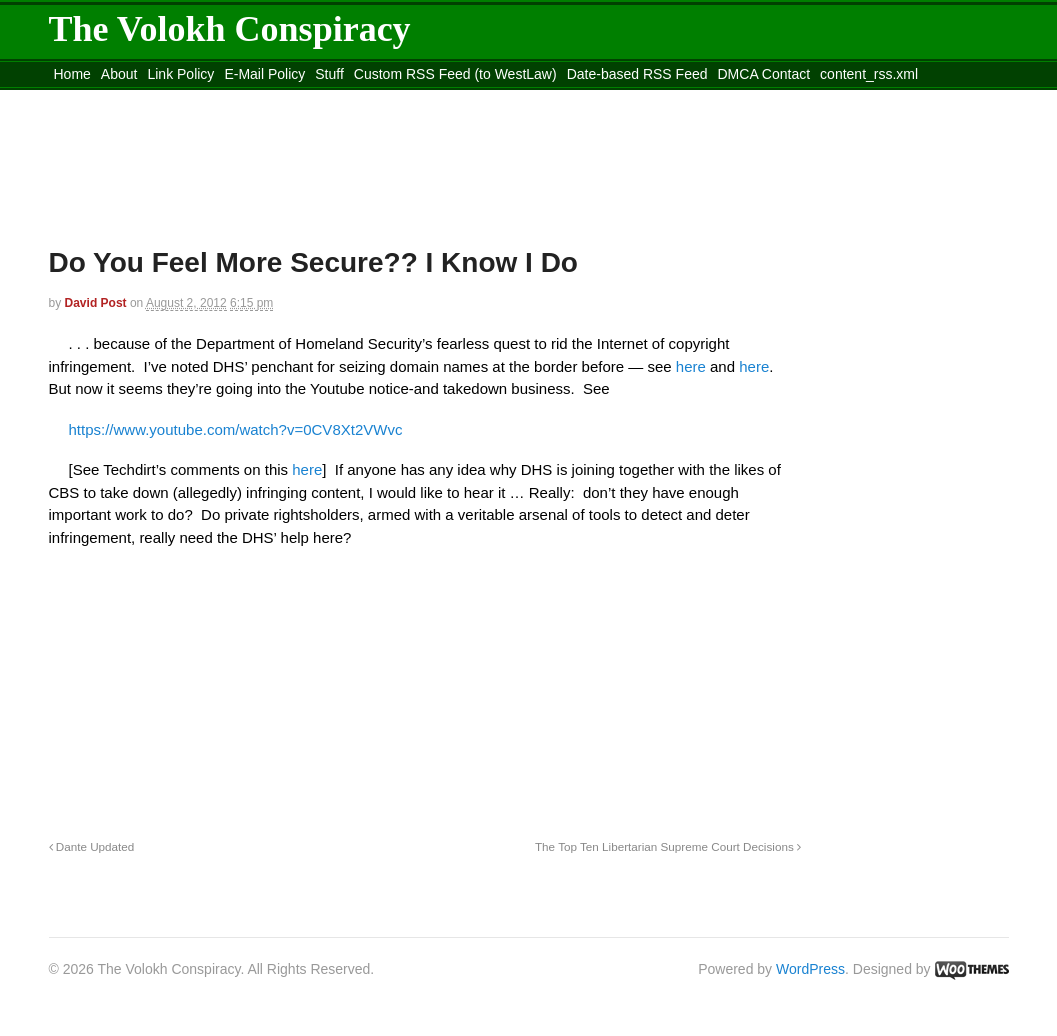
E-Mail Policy (264, 74)
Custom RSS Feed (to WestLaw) (455, 74)
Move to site (338, 99)
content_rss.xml (869, 74)
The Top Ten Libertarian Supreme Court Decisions (668, 846)
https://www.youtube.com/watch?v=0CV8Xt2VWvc (236, 429)
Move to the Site (159, 99)
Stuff (329, 74)
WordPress (810, 969)
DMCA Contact (764, 74)
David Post (96, 303)
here (693, 366)
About (119, 74)
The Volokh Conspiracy (230, 29)
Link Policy (180, 74)
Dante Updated (92, 846)
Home (72, 74)
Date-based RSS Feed (637, 74)
